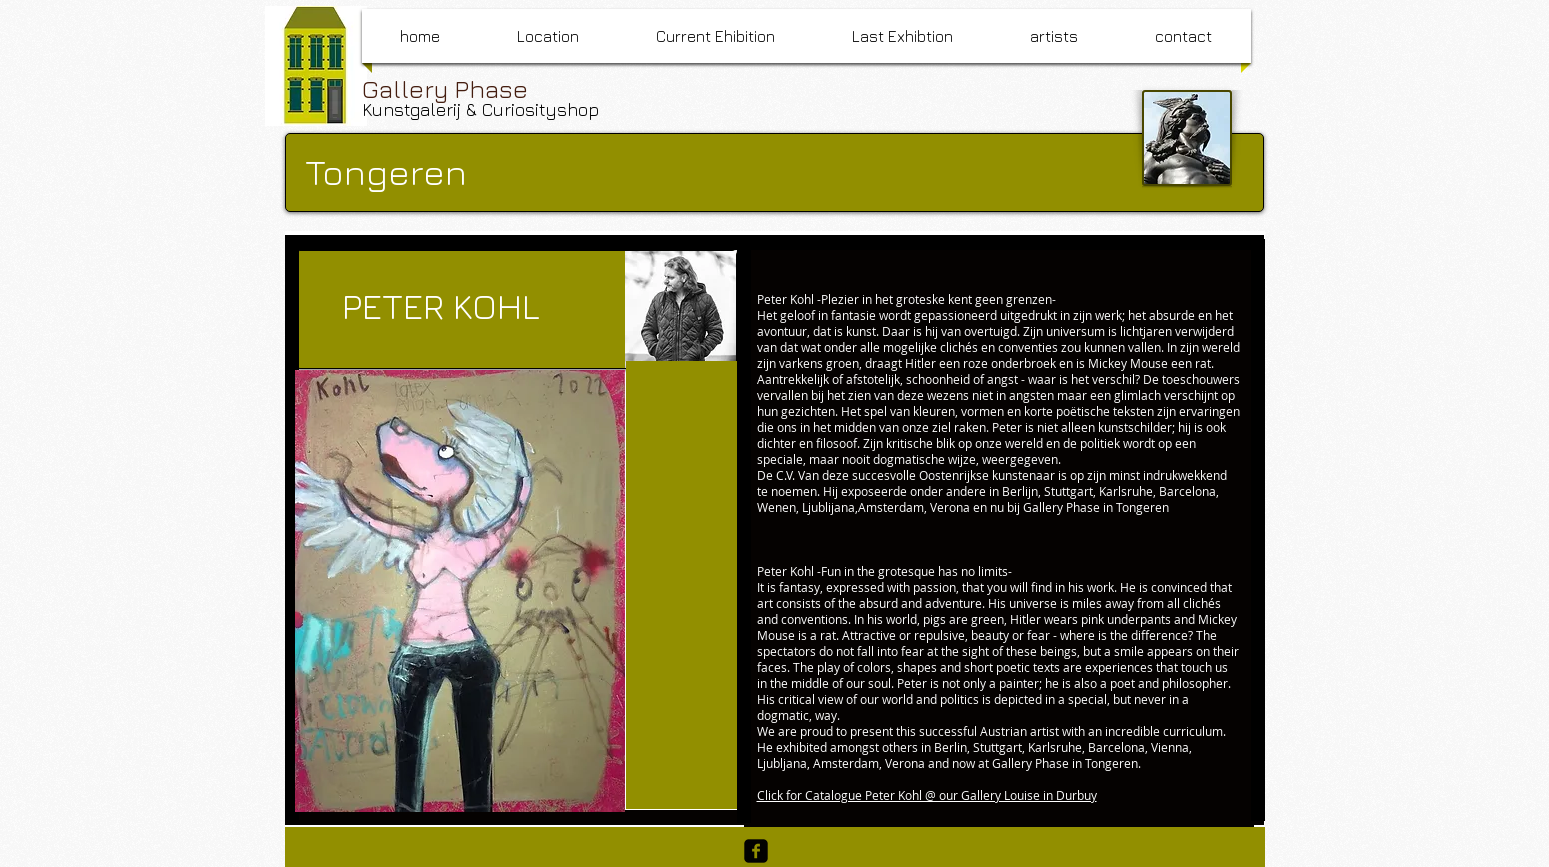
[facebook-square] (756, 851)
